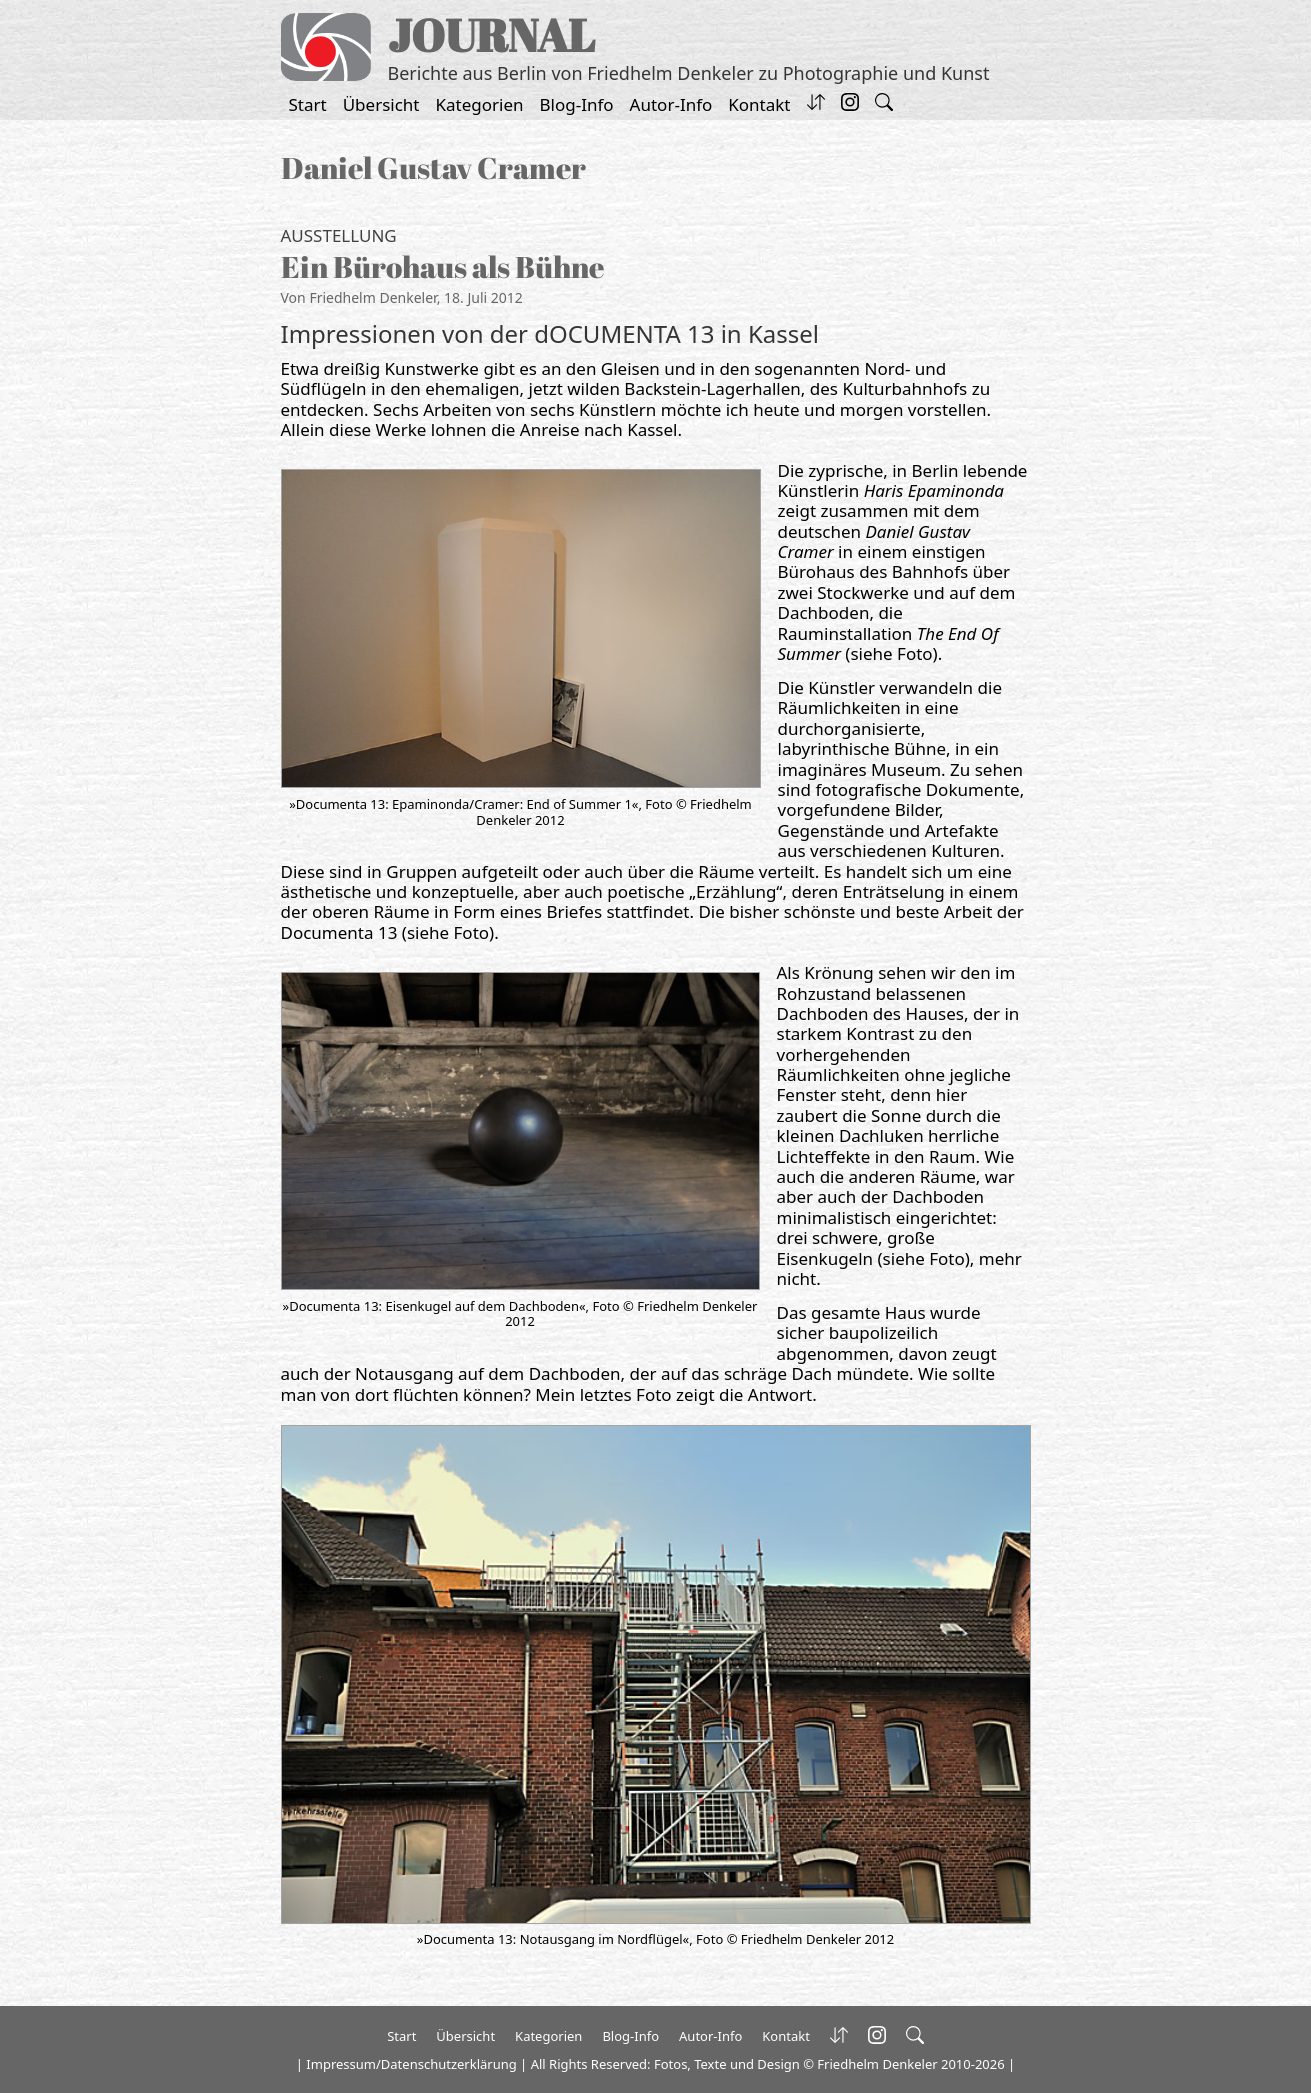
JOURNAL (491, 34)
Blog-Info (577, 104)
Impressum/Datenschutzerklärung (411, 2064)
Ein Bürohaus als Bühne (442, 266)
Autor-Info (671, 104)
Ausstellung (339, 235)
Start (308, 104)
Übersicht (381, 104)
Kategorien (480, 104)
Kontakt (759, 104)
